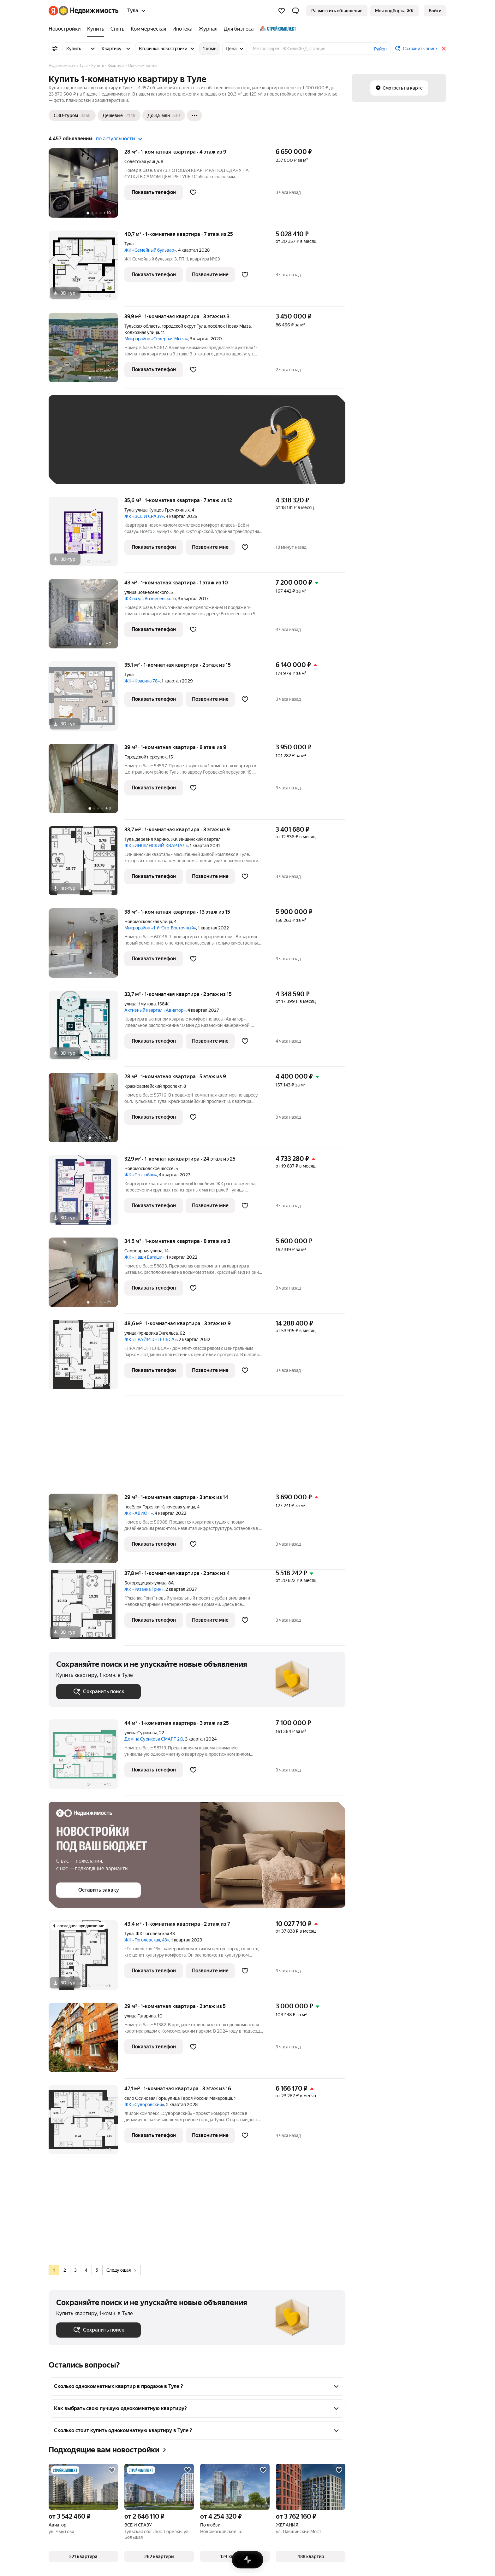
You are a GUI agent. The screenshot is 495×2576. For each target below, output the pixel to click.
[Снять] (117, 29)
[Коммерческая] (148, 29)
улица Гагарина (140, 2015)
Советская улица (141, 161)
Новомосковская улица (148, 921)
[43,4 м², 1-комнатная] (86, 1958)
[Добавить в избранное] (193, 192)
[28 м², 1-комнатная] (86, 186)
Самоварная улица (143, 1250)
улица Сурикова (140, 1732)
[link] (435, 10)
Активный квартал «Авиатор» (155, 1010)
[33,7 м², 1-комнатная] (86, 864)
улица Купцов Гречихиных (162, 509)
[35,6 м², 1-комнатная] (86, 535)
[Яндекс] (53, 10)
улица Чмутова (140, 1003)
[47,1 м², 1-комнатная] (86, 2123)
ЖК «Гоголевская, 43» (146, 1939)
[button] (295, 10)
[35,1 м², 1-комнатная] (86, 699)
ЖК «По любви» (140, 1174)
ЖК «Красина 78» (142, 680)
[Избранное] (281, 10)
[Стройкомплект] (276, 29)
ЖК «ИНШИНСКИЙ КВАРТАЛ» (156, 845)
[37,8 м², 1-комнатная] (86, 1608)
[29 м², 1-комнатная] (86, 1532)
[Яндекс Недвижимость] (88, 10)
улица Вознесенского (146, 592)
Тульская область (142, 326)
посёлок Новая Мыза (229, 326)
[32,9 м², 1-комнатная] (86, 1193)
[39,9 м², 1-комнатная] (86, 351)
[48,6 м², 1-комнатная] (86, 1358)
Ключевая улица (178, 1506)
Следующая (121, 2270)
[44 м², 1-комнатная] (86, 1757)
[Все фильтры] (55, 48)
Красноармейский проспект (153, 1086)
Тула (129, 243)
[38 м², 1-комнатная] (86, 946)
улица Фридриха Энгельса (151, 1333)
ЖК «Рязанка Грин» (144, 1589)
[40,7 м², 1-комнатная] (86, 269)
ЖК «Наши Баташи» (144, 1257)
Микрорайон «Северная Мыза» (156, 338)
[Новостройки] (66, 29)
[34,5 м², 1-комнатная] (86, 1276)
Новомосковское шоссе (149, 1168)
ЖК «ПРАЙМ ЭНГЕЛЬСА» (150, 1339)
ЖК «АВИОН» (138, 1513)
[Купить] (95, 29)
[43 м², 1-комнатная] (86, 617)
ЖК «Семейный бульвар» (150, 250)
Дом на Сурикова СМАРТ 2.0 (153, 1739)
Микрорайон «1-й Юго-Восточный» (160, 927)
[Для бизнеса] (239, 29)
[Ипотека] (182, 29)
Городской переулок (145, 756)
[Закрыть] (443, 48)
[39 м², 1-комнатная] (86, 782)
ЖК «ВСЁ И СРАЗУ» (144, 516)
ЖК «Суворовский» (144, 2104)
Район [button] (380, 48)
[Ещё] (194, 115)
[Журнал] (208, 29)
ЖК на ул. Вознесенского (150, 598)
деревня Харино (152, 839)
